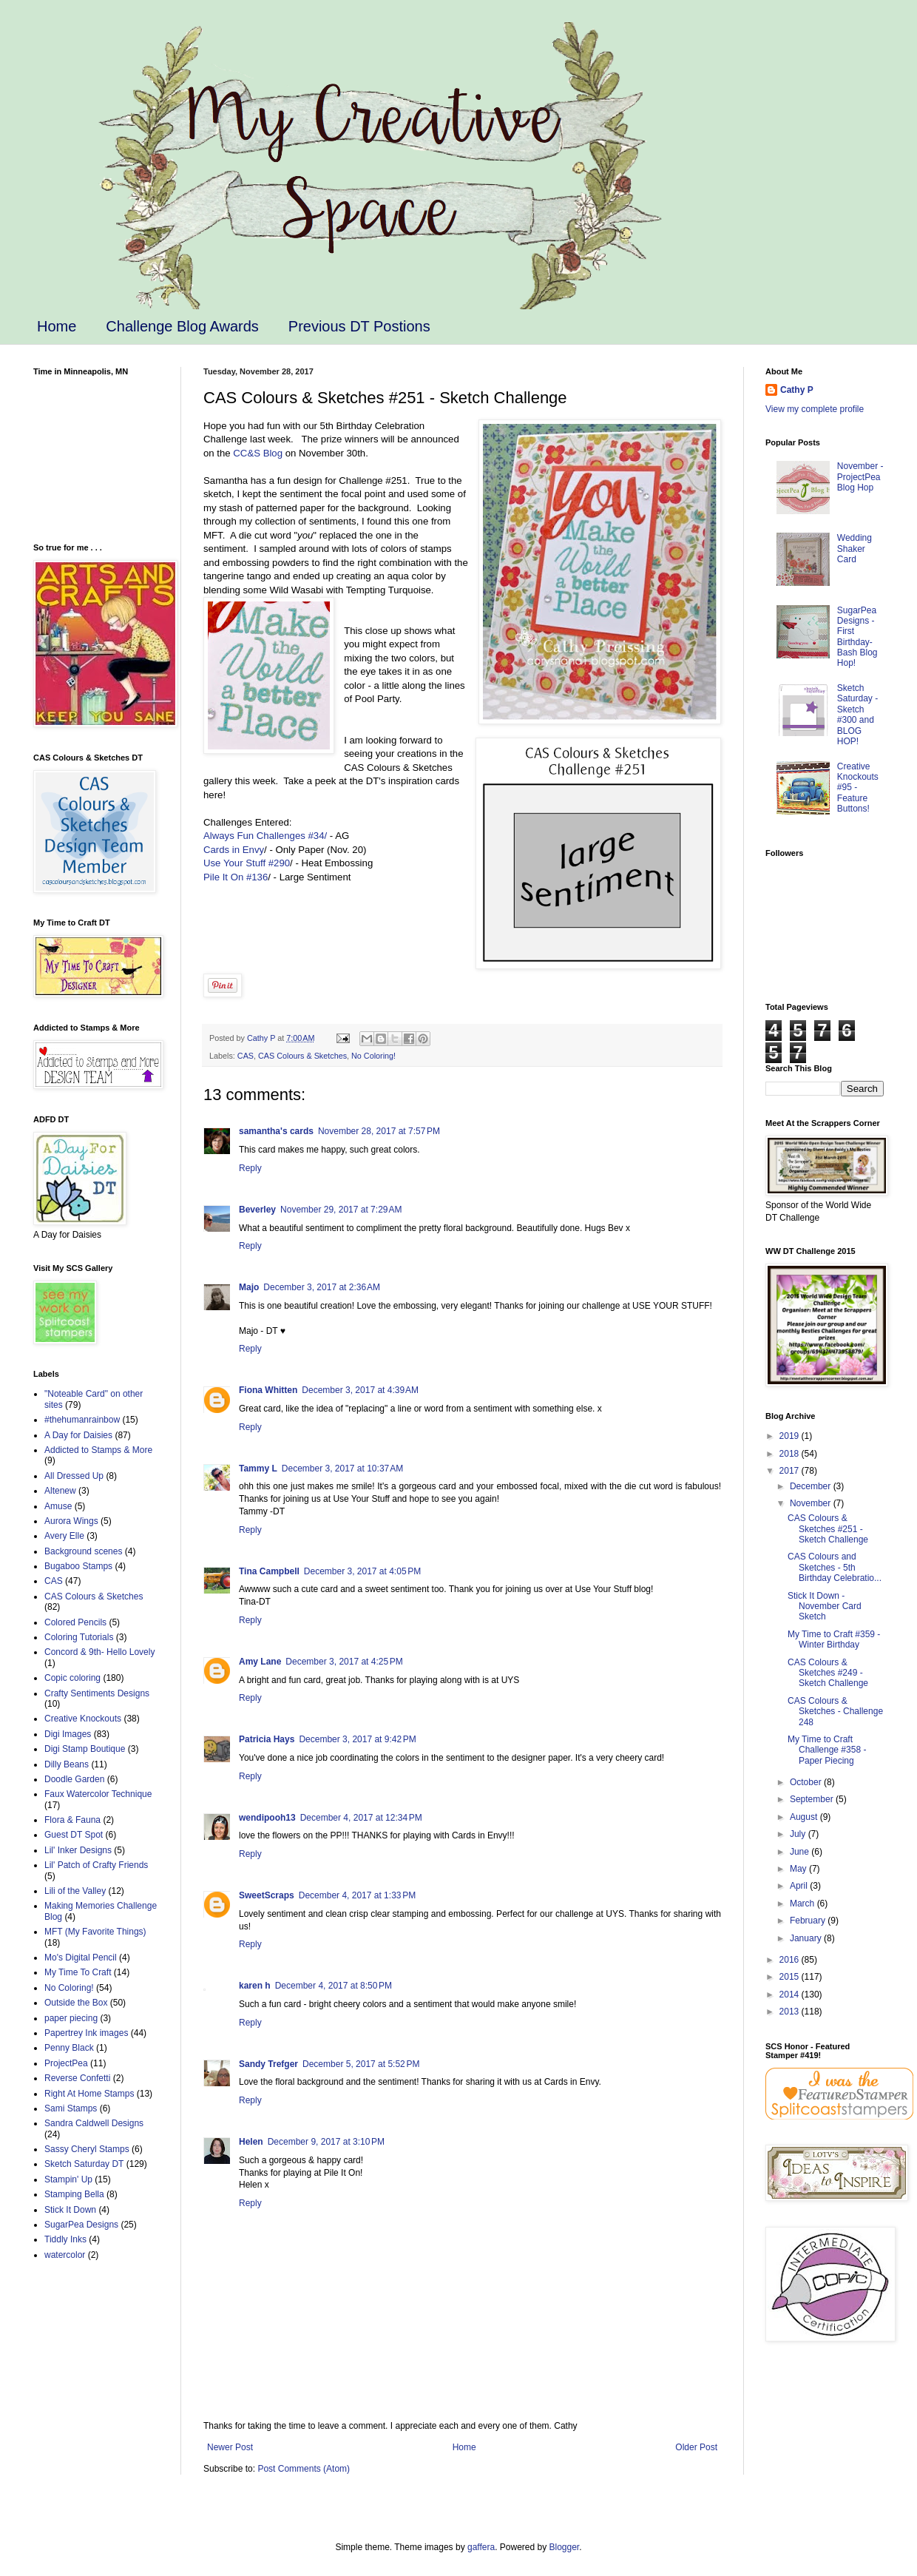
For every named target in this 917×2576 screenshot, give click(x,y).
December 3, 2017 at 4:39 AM (360, 1390)
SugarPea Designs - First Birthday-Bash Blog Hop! (857, 637)
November (811, 1503)
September (813, 1799)
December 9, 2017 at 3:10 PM (326, 2142)
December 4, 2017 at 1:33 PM (357, 1895)
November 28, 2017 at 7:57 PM (379, 1131)
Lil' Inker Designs (78, 1850)
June (800, 1852)
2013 (790, 2011)
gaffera (481, 2547)
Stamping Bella (74, 2194)
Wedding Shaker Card (854, 548)
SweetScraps (266, 1895)
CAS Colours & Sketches (302, 1055)
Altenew (60, 1491)
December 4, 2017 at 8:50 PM (333, 1985)
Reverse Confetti (77, 2078)
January (807, 1938)
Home (56, 326)
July (799, 1834)
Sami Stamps (70, 2108)
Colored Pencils (75, 1622)
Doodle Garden (74, 1779)
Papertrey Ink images (86, 2033)
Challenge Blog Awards (182, 326)
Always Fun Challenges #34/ (266, 835)
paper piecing (71, 2018)
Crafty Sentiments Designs (96, 1693)
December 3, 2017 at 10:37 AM (342, 1468)
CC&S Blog (257, 453)
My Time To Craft (77, 1972)
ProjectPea (66, 2063)
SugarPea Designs (81, 2224)
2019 (790, 1436)
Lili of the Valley (75, 1891)
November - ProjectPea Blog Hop (860, 477)
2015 (790, 1977)
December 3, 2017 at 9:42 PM (357, 1739)
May (799, 1869)
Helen (251, 2142)
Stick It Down (70, 2210)
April (800, 1886)
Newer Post (230, 2447)
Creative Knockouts (82, 1718)
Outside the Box (75, 2002)
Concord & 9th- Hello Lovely (99, 1652)
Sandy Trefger (268, 2064)
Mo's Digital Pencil (80, 1957)
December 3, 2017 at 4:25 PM (343, 1661)
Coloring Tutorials (78, 1637)
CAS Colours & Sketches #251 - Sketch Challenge (828, 1529)
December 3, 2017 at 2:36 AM (321, 1287)
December (811, 1486)
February (809, 1920)
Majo (249, 1287)
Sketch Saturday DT (83, 2164)
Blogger (564, 2547)
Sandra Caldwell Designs (93, 2123)
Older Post (696, 2447)
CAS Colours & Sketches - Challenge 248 (835, 1711)
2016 (790, 1960)
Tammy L (258, 1468)
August (805, 1817)
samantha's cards (276, 1131)
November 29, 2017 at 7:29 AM (341, 1209)
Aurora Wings (71, 1521)
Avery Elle (64, 1536)
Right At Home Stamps (89, 2093)
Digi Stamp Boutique (84, 1749)
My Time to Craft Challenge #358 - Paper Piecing (827, 1750)
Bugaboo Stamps (78, 1566)
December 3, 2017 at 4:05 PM (362, 1571)
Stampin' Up (68, 2179)
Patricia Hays (266, 1739)
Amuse (58, 1506)
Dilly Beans (66, 1764)
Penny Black (69, 2048)
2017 (790, 1471)
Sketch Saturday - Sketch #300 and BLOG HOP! (857, 714)
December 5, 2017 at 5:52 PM (360, 2064)
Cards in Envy (233, 849)
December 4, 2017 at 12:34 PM (361, 1818)
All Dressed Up (74, 1476)
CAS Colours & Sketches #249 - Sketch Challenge (828, 1673)
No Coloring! (373, 1055)
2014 (790, 1994)
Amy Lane (260, 1661)
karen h (255, 1985)
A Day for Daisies (78, 1435)
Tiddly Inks (65, 2239)
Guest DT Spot (73, 1835)
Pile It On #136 (235, 877)
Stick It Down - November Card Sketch (825, 1606)
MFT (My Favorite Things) (95, 1931)
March (803, 1903)
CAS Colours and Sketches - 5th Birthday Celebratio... (835, 1567)
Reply (250, 1168)
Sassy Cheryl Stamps (86, 2149)
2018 (790, 1454)
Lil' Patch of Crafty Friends (96, 1865)
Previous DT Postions (359, 326)
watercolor (64, 2255)
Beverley (257, 1209)
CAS (245, 1055)
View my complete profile (814, 409)
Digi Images (67, 1734)
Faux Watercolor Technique (98, 1794)
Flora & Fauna (72, 1820)
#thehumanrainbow (82, 1420)
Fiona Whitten (268, 1390)
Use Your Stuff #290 (246, 863)
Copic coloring (72, 1678)
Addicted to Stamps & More (98, 1450)
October (807, 1782)
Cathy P (796, 390)
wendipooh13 (267, 1818)
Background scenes (83, 1551)
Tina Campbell (269, 1571)
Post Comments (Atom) (303, 2469)
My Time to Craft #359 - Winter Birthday (834, 1639)
